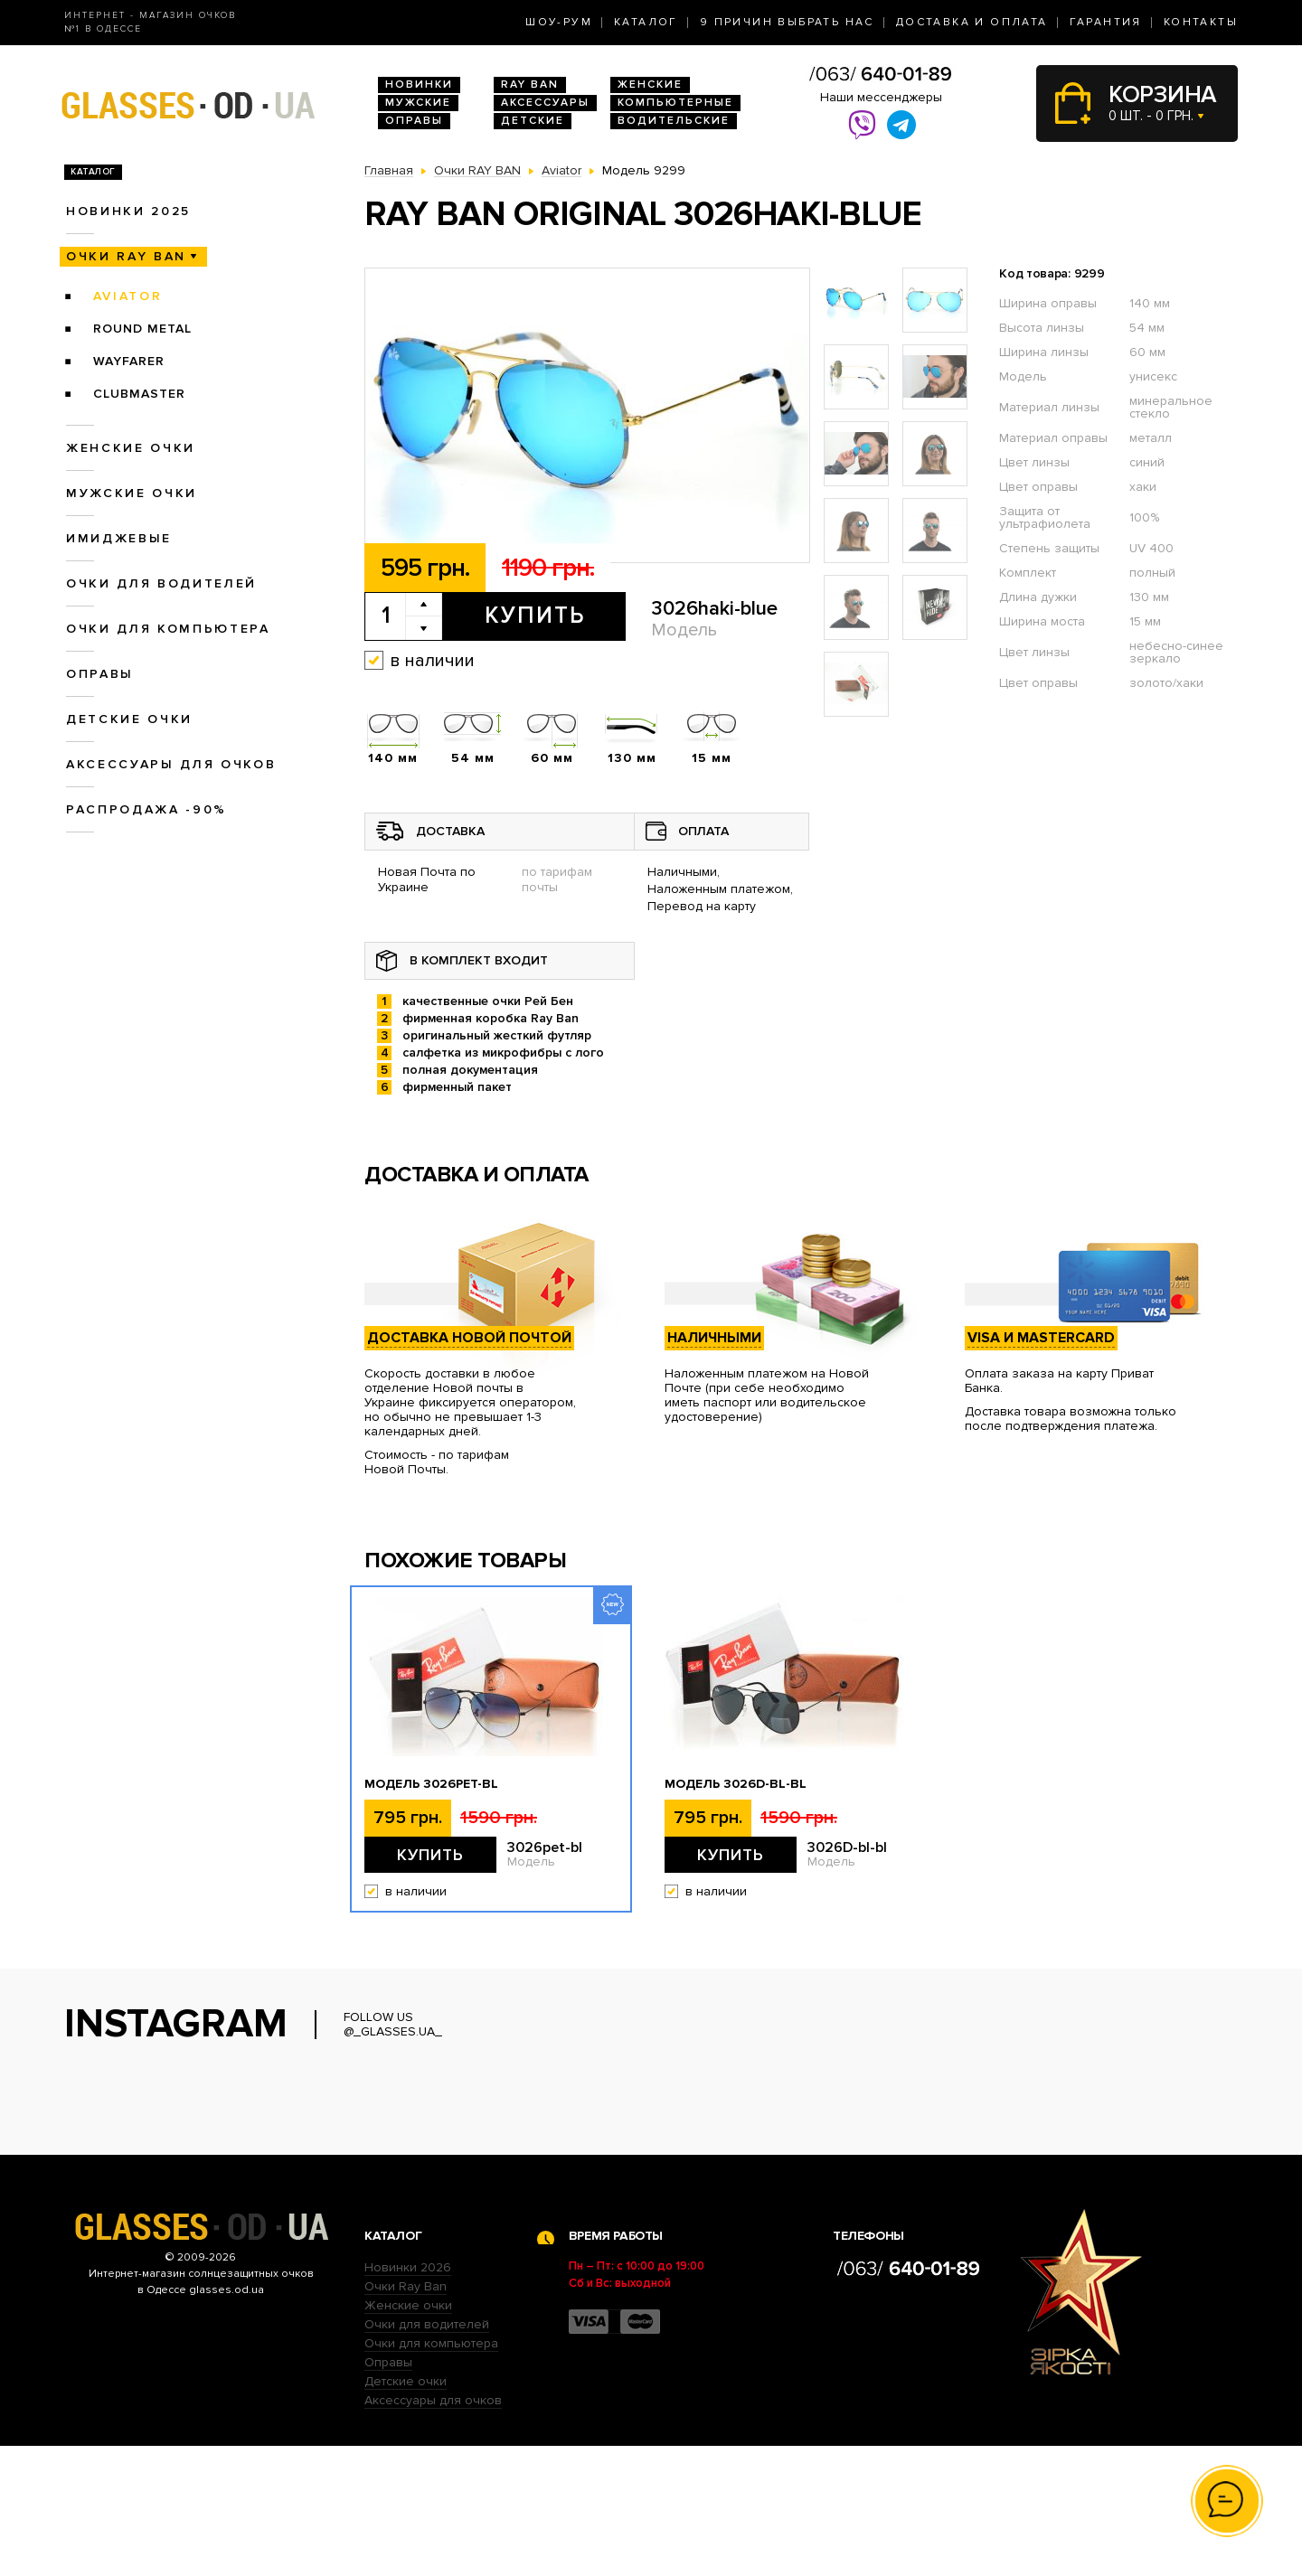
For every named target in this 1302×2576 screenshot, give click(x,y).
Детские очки (129, 719)
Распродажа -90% (146, 809)
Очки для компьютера (168, 628)
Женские (650, 84)
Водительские (674, 120)
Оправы (414, 120)
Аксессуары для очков (171, 764)
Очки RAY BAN (126, 256)
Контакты (1201, 22)
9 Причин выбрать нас (787, 22)
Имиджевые (119, 538)
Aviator (128, 296)
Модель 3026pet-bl (431, 1784)
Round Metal (142, 328)
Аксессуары (545, 102)
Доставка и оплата (972, 22)
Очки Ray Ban (405, 2416)
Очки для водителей (161, 583)
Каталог (646, 22)
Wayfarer (129, 361)
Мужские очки (131, 493)
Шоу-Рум (558, 22)
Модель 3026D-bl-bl (736, 1784)
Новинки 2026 (407, 2397)
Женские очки (130, 448)
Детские (532, 120)
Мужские (418, 102)
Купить (535, 615)
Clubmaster (139, 393)
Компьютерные (675, 102)
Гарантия (1106, 22)
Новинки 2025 (128, 211)
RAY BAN (530, 84)
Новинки (419, 84)
